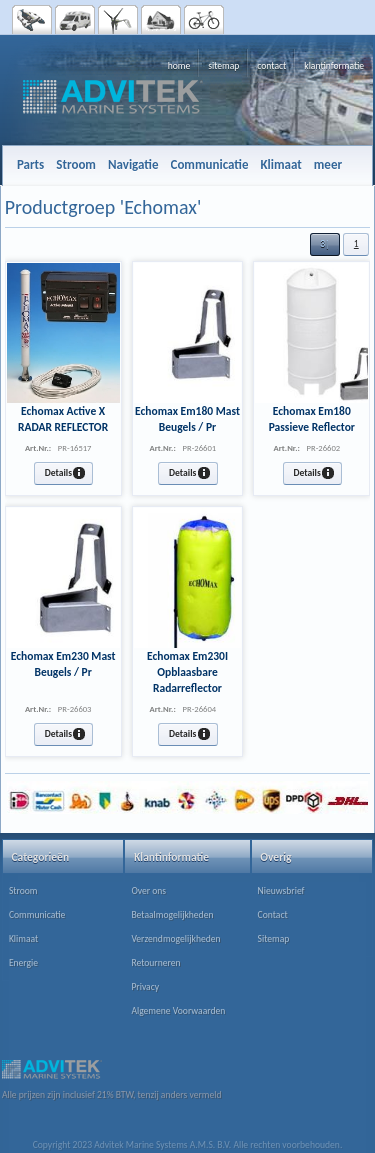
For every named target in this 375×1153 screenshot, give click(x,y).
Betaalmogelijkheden (172, 915)
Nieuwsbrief (281, 891)
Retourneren (155, 963)
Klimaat (23, 939)
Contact (273, 915)
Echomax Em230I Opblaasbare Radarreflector (187, 672)
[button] (325, 244)
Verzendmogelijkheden (175, 939)
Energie (23, 963)
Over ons (148, 891)
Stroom (23, 891)
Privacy (145, 987)
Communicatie (37, 915)
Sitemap (274, 939)
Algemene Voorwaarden (178, 1011)
